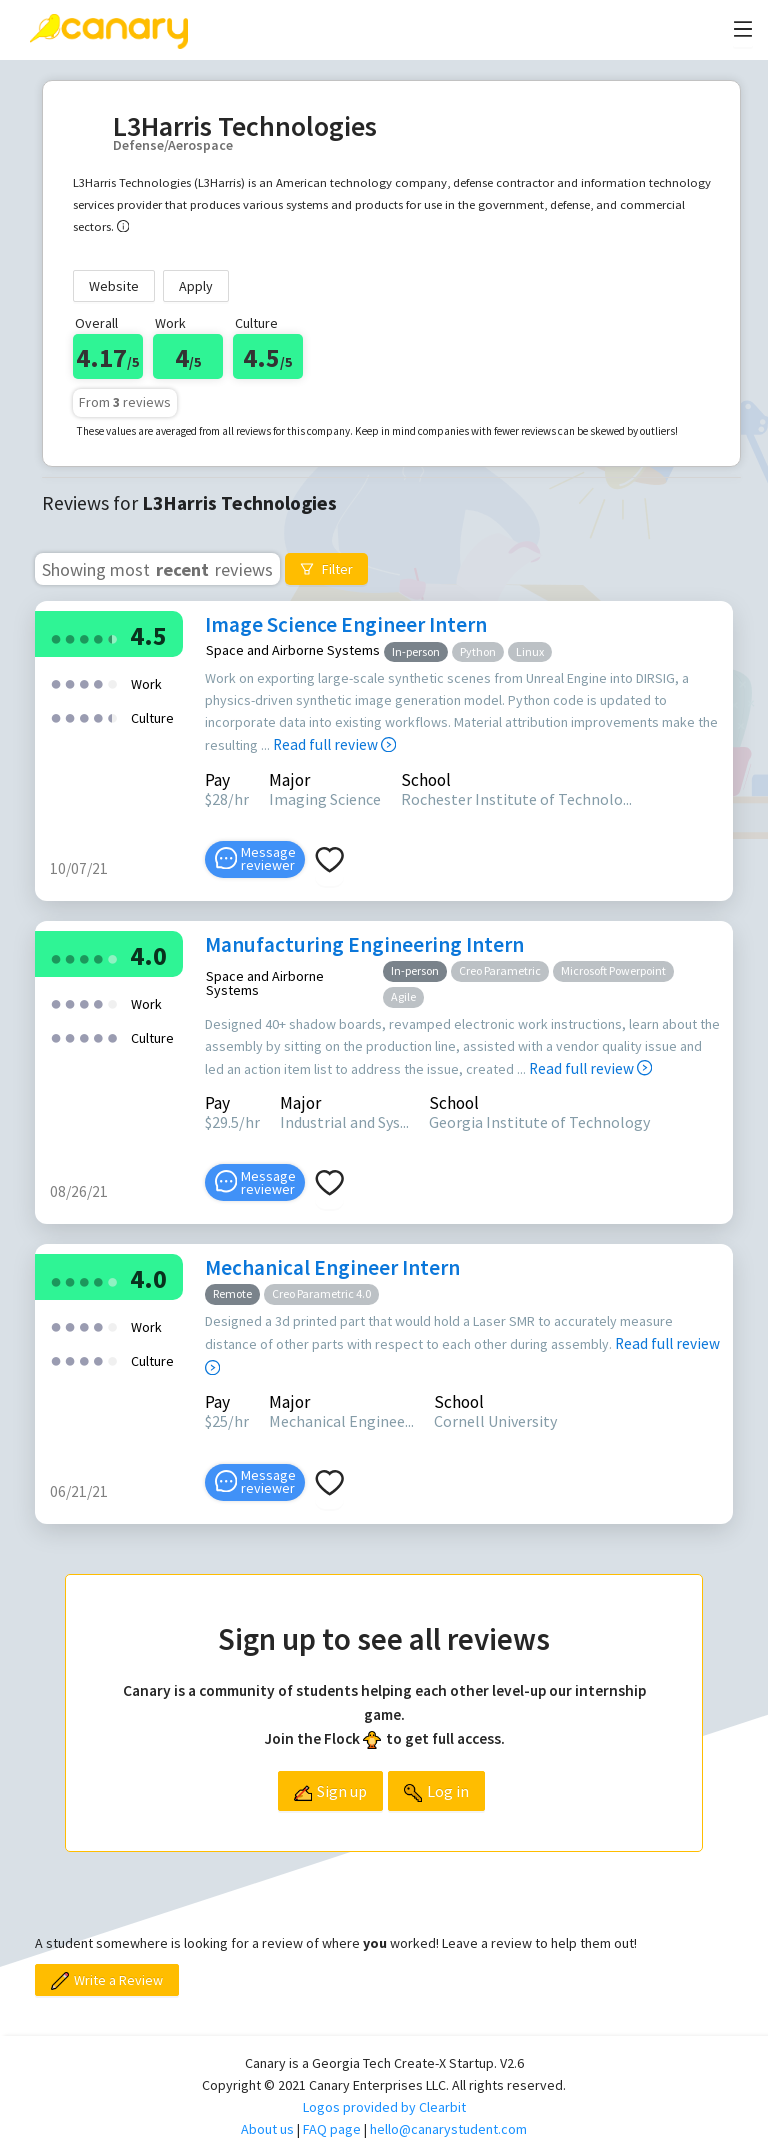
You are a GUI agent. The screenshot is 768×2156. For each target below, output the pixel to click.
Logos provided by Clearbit (384, 2107)
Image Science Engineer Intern (346, 624)
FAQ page (332, 2129)
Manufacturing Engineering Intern (364, 944)
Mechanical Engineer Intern (332, 1267)
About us (267, 2129)
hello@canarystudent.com (448, 2129)
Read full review (334, 744)
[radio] (56, 637)
